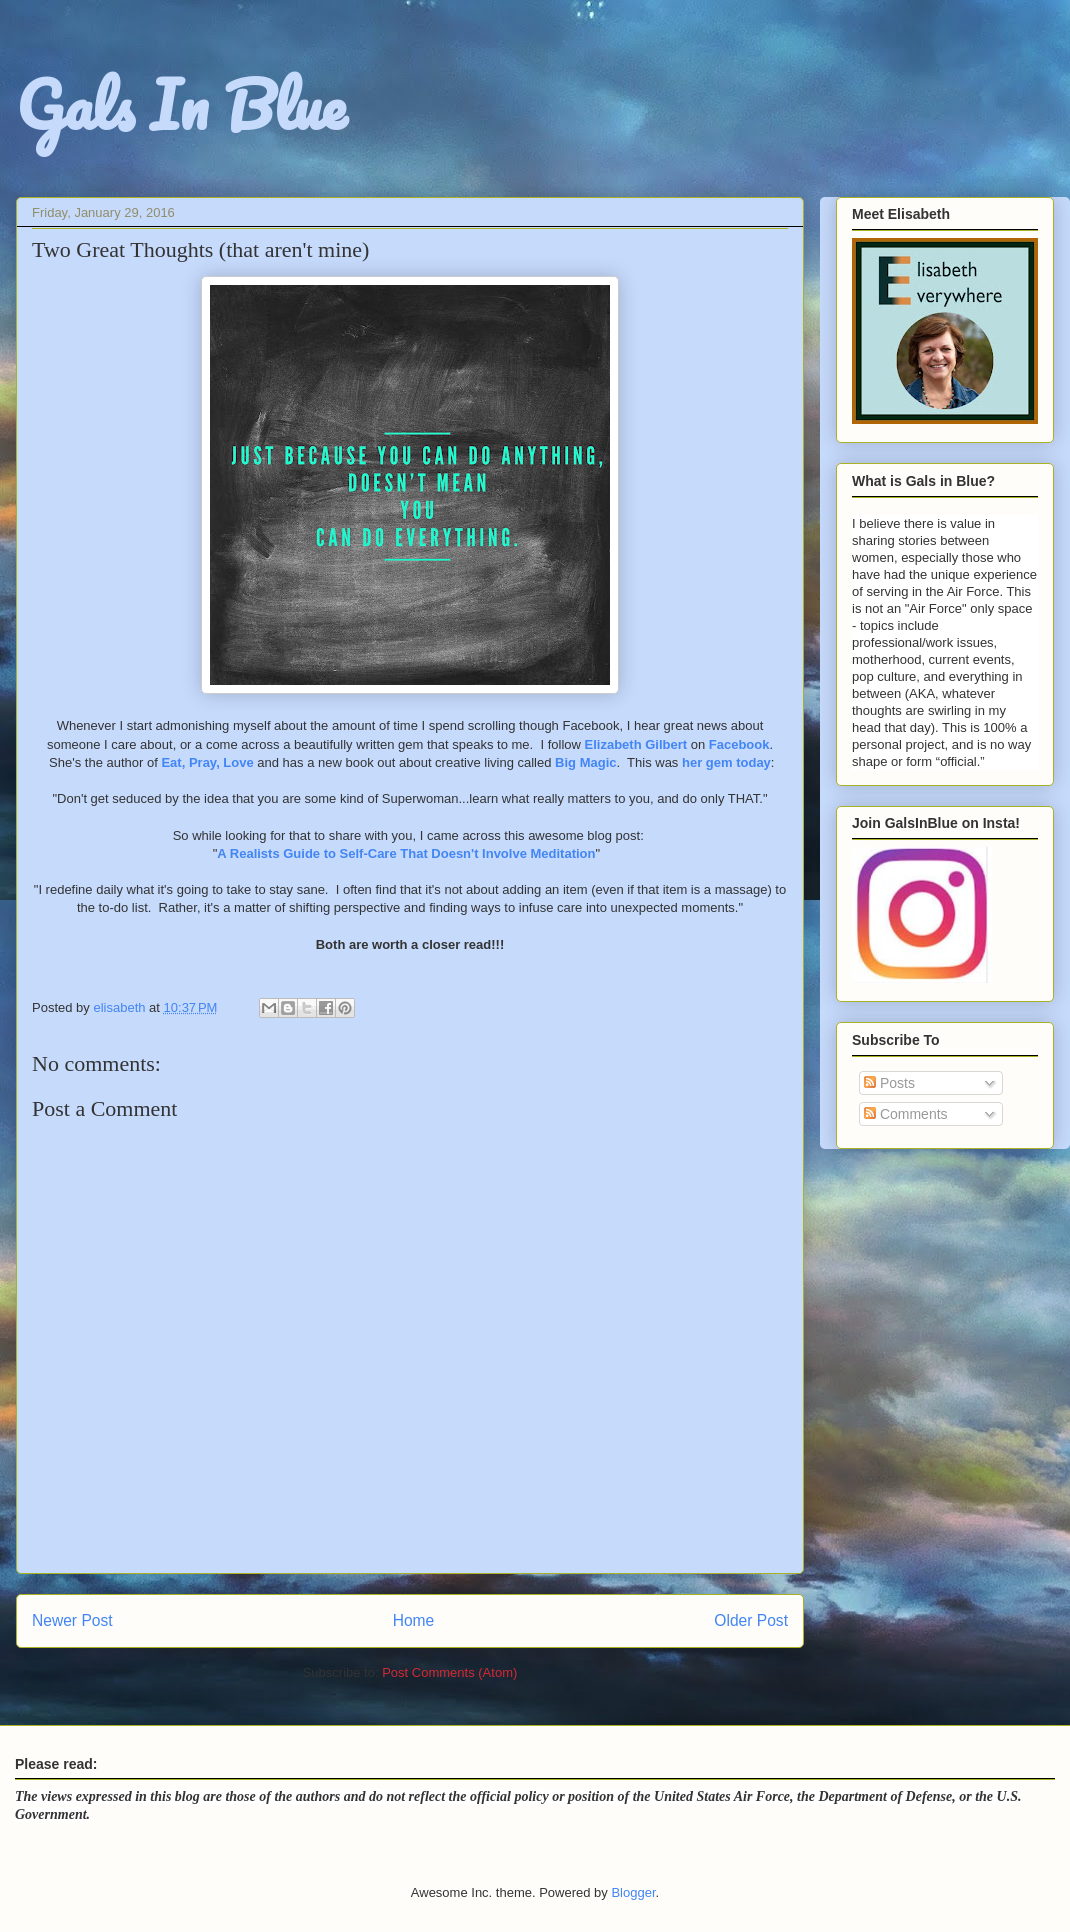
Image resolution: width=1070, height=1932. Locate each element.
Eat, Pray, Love (207, 762)
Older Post (751, 1620)
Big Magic (585, 762)
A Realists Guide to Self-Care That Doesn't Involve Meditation (406, 853)
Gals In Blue (181, 104)
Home (414, 1620)
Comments (906, 1114)
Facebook (739, 744)
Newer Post (72, 1620)
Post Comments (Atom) (449, 1672)
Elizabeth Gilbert (636, 744)
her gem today (726, 762)
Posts (889, 1083)
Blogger (633, 1892)
